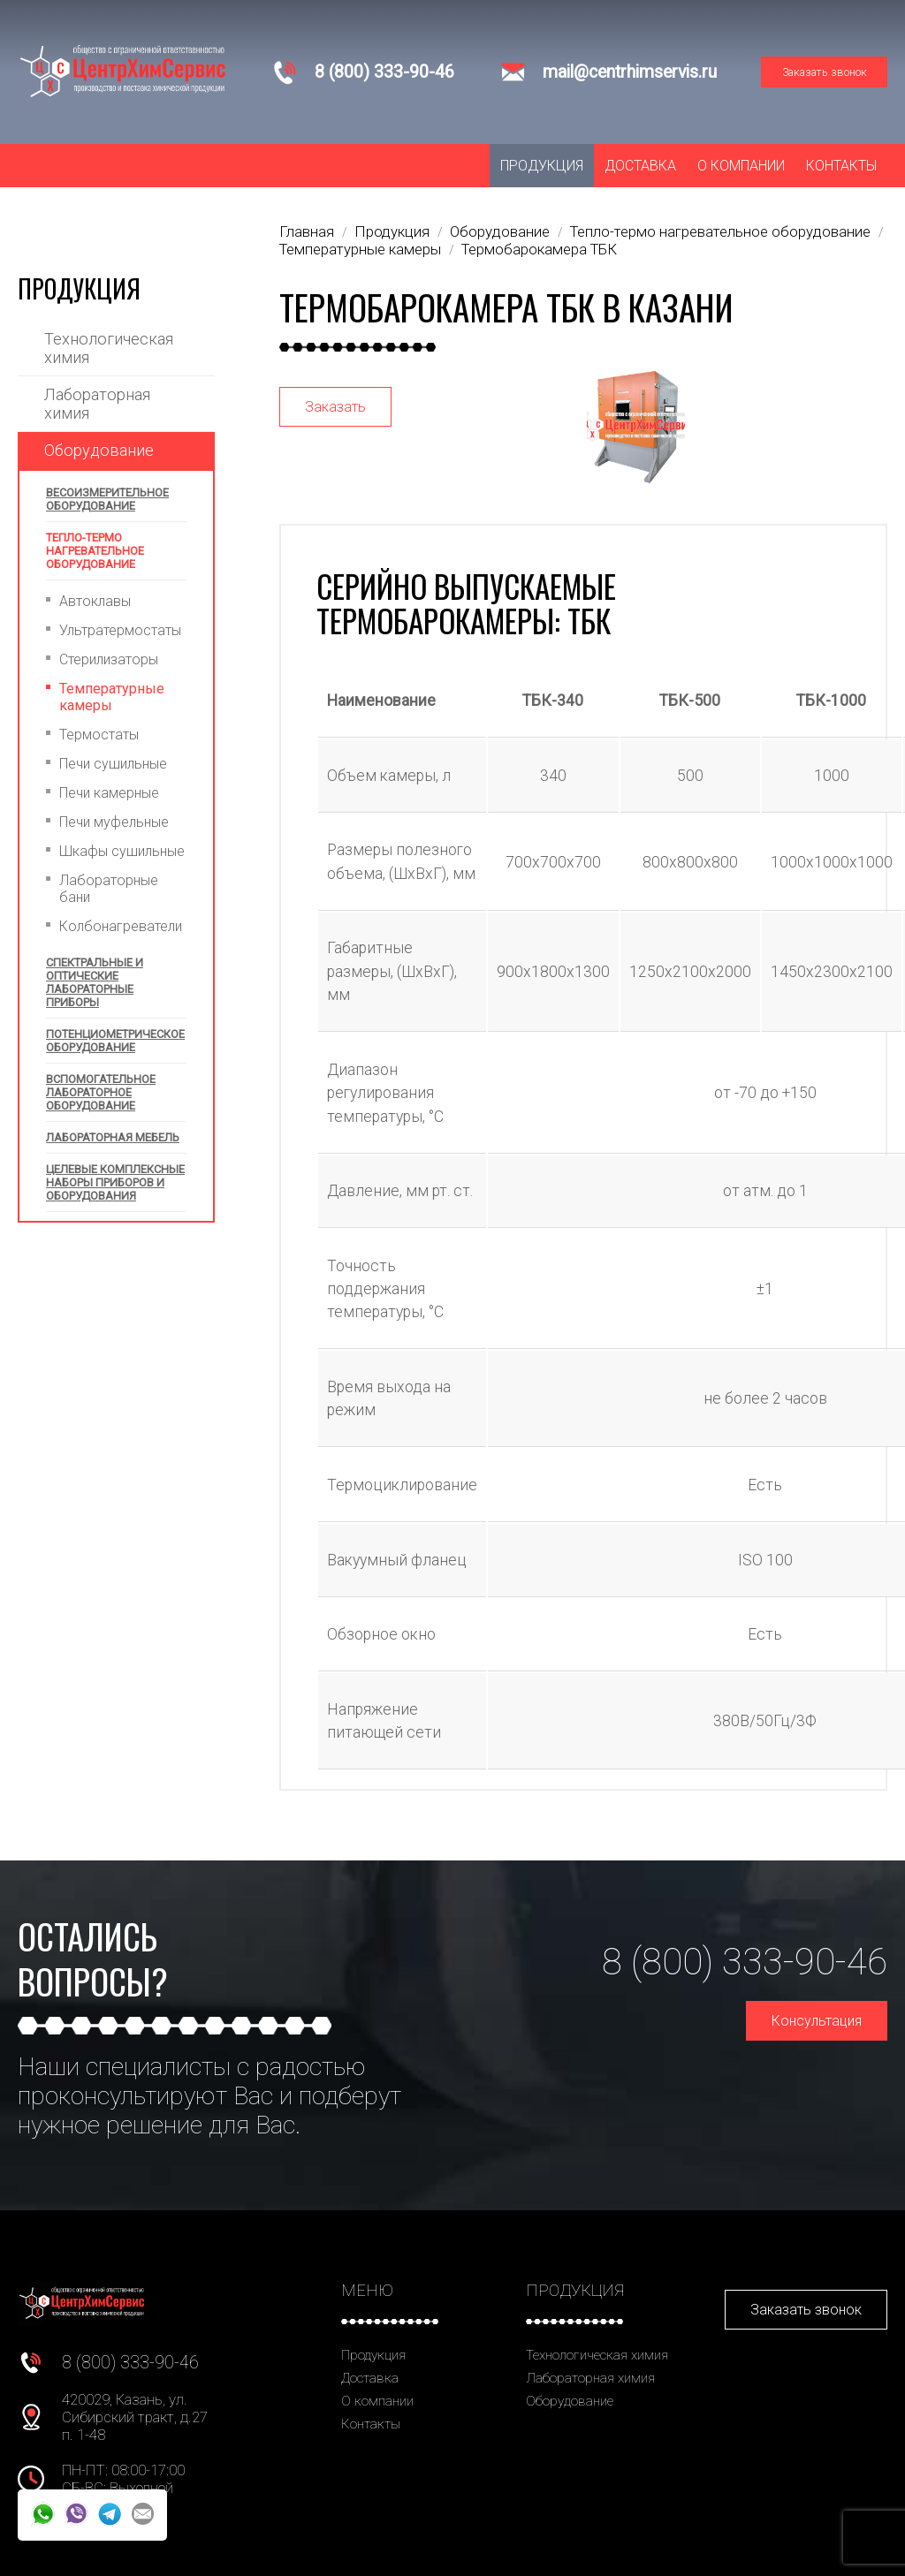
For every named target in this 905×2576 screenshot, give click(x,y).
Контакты (841, 165)
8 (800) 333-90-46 (384, 72)
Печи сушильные (113, 763)
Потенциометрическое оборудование (115, 1040)
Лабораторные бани (108, 888)
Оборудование (99, 450)
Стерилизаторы (108, 659)
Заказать (335, 406)
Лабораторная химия (97, 403)
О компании (741, 165)
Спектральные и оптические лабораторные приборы (94, 982)
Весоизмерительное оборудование (107, 499)
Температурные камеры (111, 697)
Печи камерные (109, 792)
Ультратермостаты (120, 630)
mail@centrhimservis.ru (630, 72)
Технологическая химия (108, 348)
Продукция (541, 165)
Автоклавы (95, 601)
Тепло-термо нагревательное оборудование (95, 551)
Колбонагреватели (120, 926)
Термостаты (99, 734)
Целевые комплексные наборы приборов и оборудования (115, 1182)
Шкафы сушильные (122, 851)
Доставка (640, 165)
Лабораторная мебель (112, 1137)
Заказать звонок (824, 72)
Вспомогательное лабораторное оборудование (101, 1092)
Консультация (817, 2020)
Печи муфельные (114, 822)
